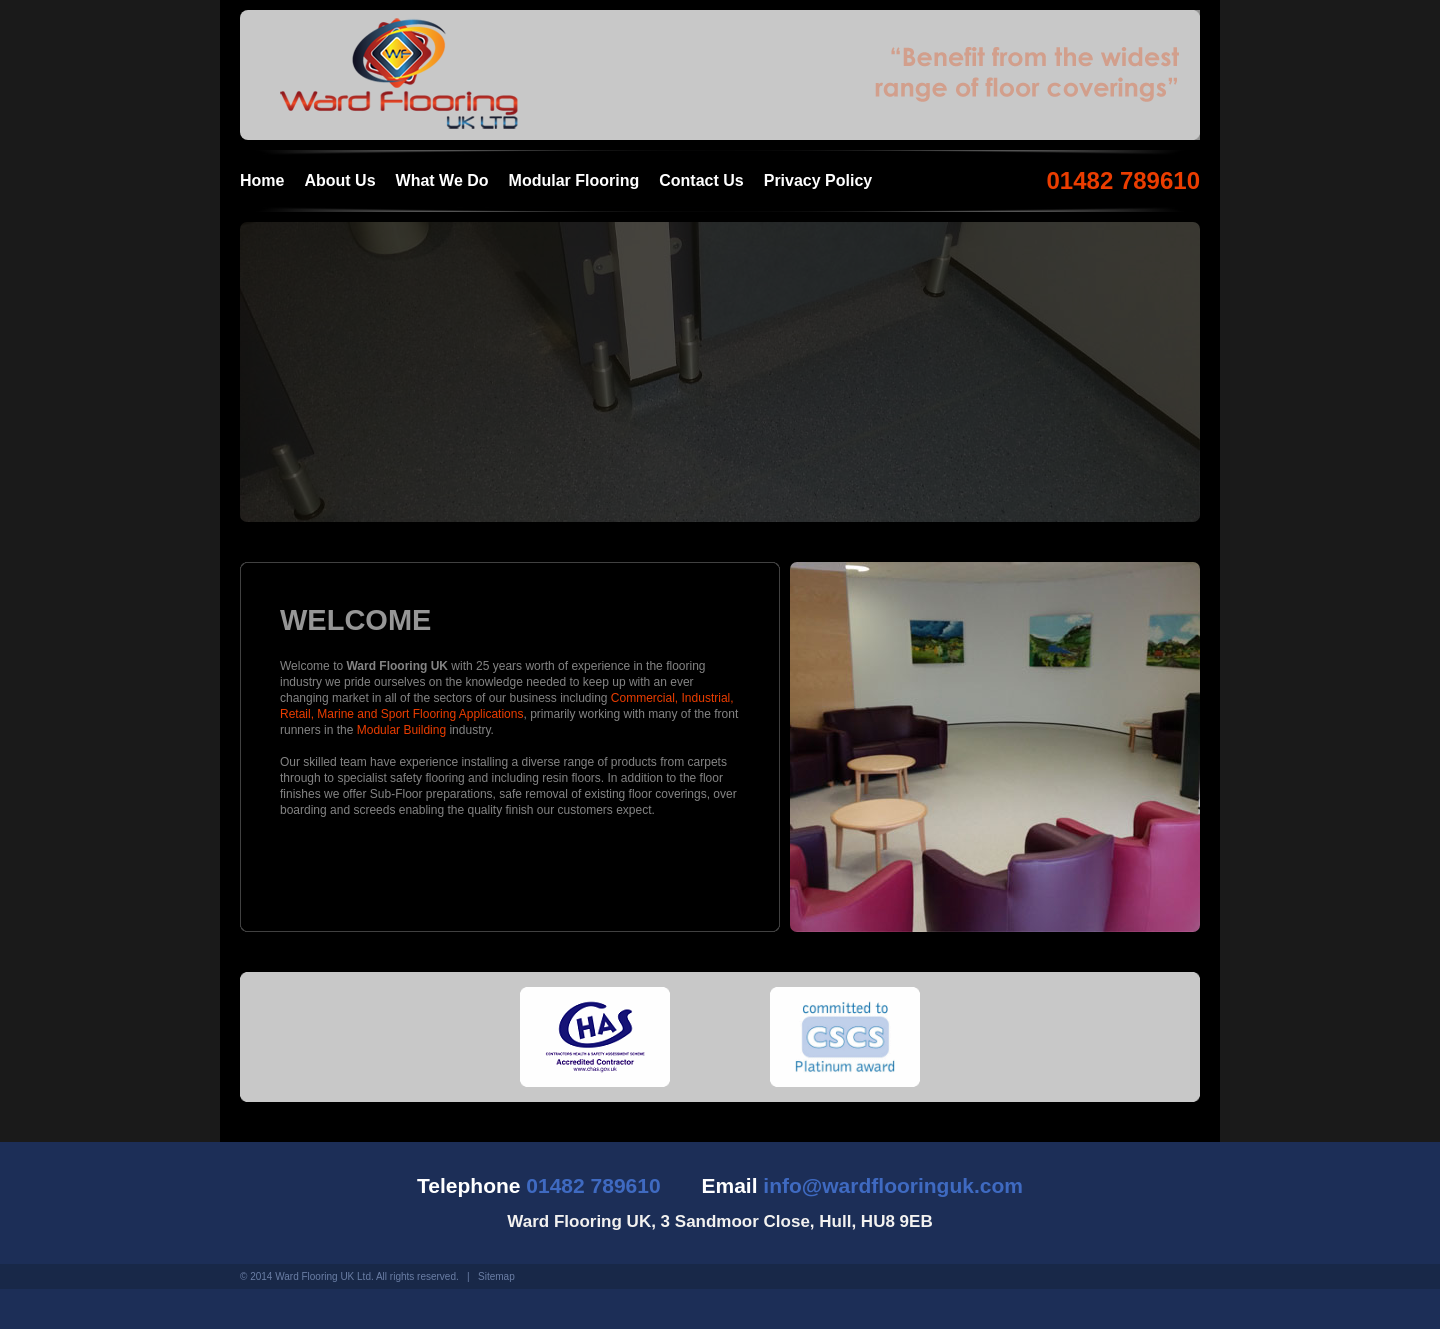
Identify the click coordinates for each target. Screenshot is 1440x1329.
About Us (339, 180)
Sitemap (496, 1276)
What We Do (442, 180)
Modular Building (401, 730)
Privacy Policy (818, 180)
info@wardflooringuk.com (893, 1185)
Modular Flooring (574, 180)
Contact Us (701, 180)
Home (262, 180)
